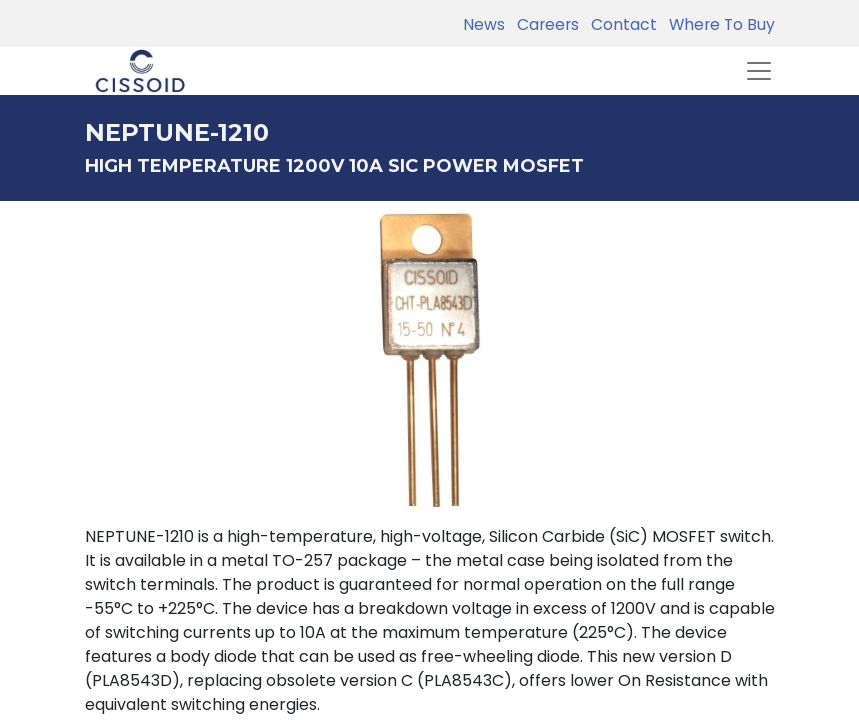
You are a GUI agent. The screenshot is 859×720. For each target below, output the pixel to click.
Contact (620, 24)
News (484, 24)
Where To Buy (718, 24)
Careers (544, 24)
